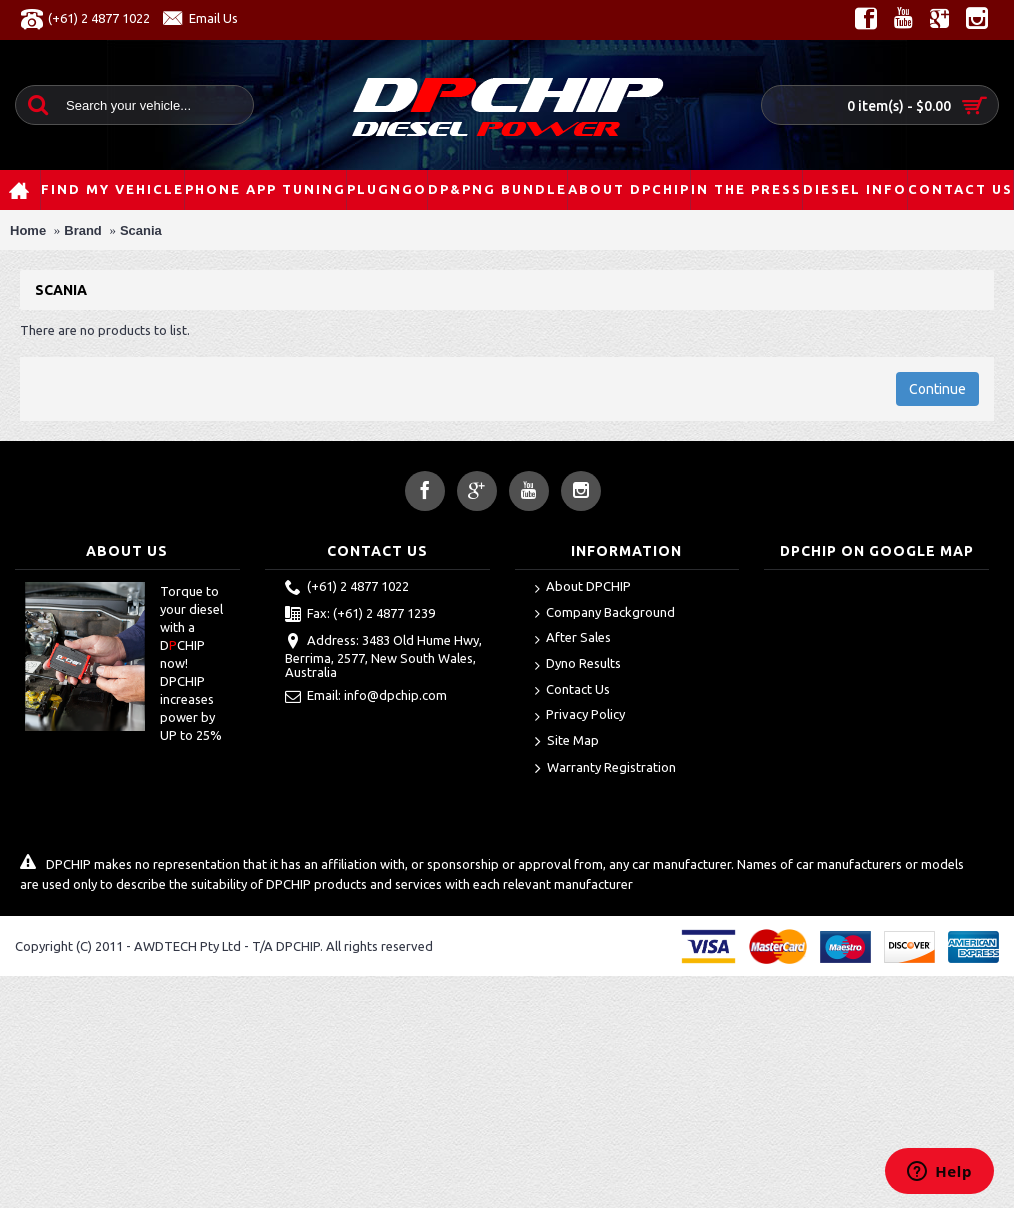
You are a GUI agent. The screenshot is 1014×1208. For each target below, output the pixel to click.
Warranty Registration (605, 769)
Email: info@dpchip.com (366, 697)
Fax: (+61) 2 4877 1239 (360, 615)
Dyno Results (578, 664)
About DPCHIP (583, 587)
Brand (83, 230)
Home (28, 230)
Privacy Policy (580, 715)
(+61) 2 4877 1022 (347, 588)
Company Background (605, 613)
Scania (141, 230)
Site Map (567, 742)
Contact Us (572, 690)
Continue (937, 389)
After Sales (573, 638)
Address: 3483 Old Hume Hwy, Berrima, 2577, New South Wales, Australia (383, 656)
